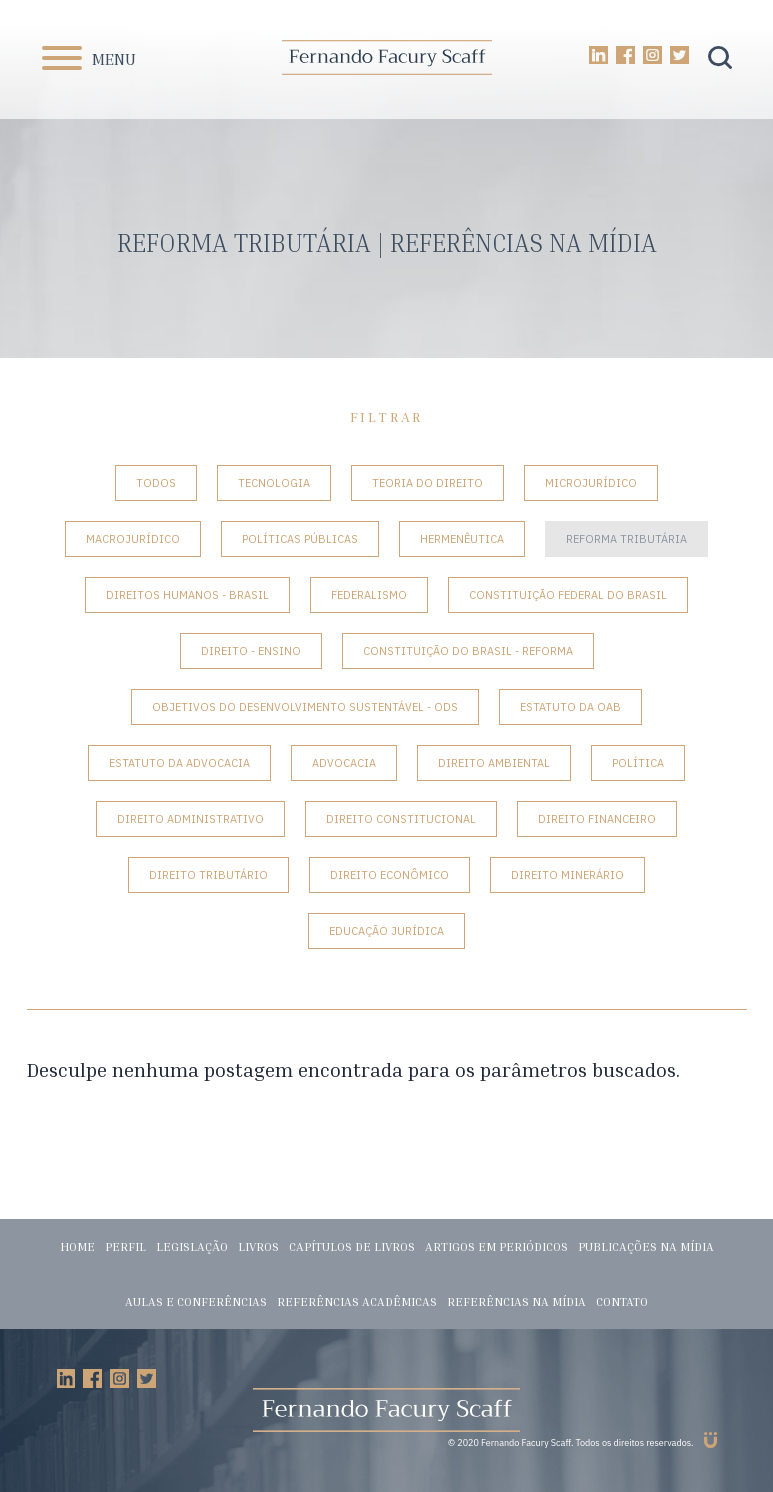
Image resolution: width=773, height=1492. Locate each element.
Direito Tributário (208, 875)
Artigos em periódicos (496, 1246)
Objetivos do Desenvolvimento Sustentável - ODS (305, 707)
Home (77, 1246)
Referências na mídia (516, 1301)
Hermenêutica (462, 539)
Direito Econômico (389, 875)
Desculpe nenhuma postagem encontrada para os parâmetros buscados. (353, 1069)
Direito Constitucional (401, 819)
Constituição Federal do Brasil (568, 595)
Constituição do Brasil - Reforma (468, 651)
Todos (156, 483)
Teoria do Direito (427, 483)
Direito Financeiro (597, 819)
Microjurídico (591, 483)
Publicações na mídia (646, 1246)
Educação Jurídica (386, 931)
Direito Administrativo (190, 819)
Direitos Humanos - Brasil (187, 595)
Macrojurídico (133, 539)
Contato (622, 1301)
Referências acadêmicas (357, 1301)
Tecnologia (274, 483)
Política (638, 763)
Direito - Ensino (251, 651)
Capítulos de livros (352, 1246)
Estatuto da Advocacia (179, 763)
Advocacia (344, 763)
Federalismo (369, 595)
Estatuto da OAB (570, 707)
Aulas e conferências (196, 1301)
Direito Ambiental (494, 763)
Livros (258, 1246)
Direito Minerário (567, 875)
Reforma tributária (626, 539)
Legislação (192, 1246)
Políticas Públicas (300, 539)
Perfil (125, 1246)
